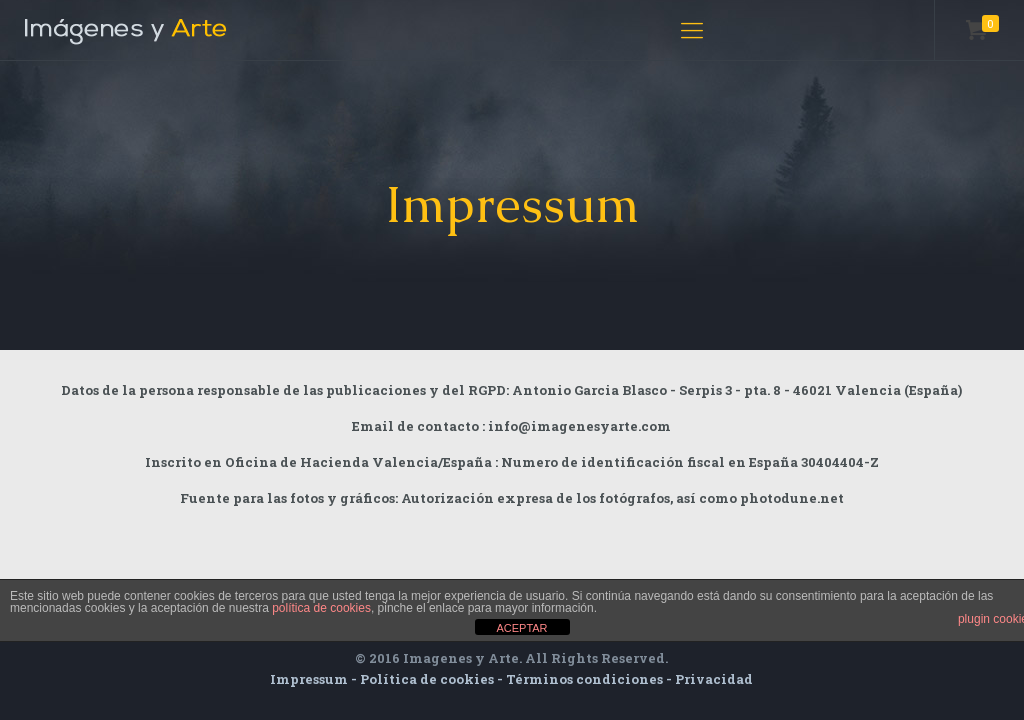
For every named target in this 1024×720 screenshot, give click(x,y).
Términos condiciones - (590, 679)
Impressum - (315, 679)
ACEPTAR (521, 628)
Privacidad (714, 679)
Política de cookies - (433, 679)
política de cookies (321, 608)
